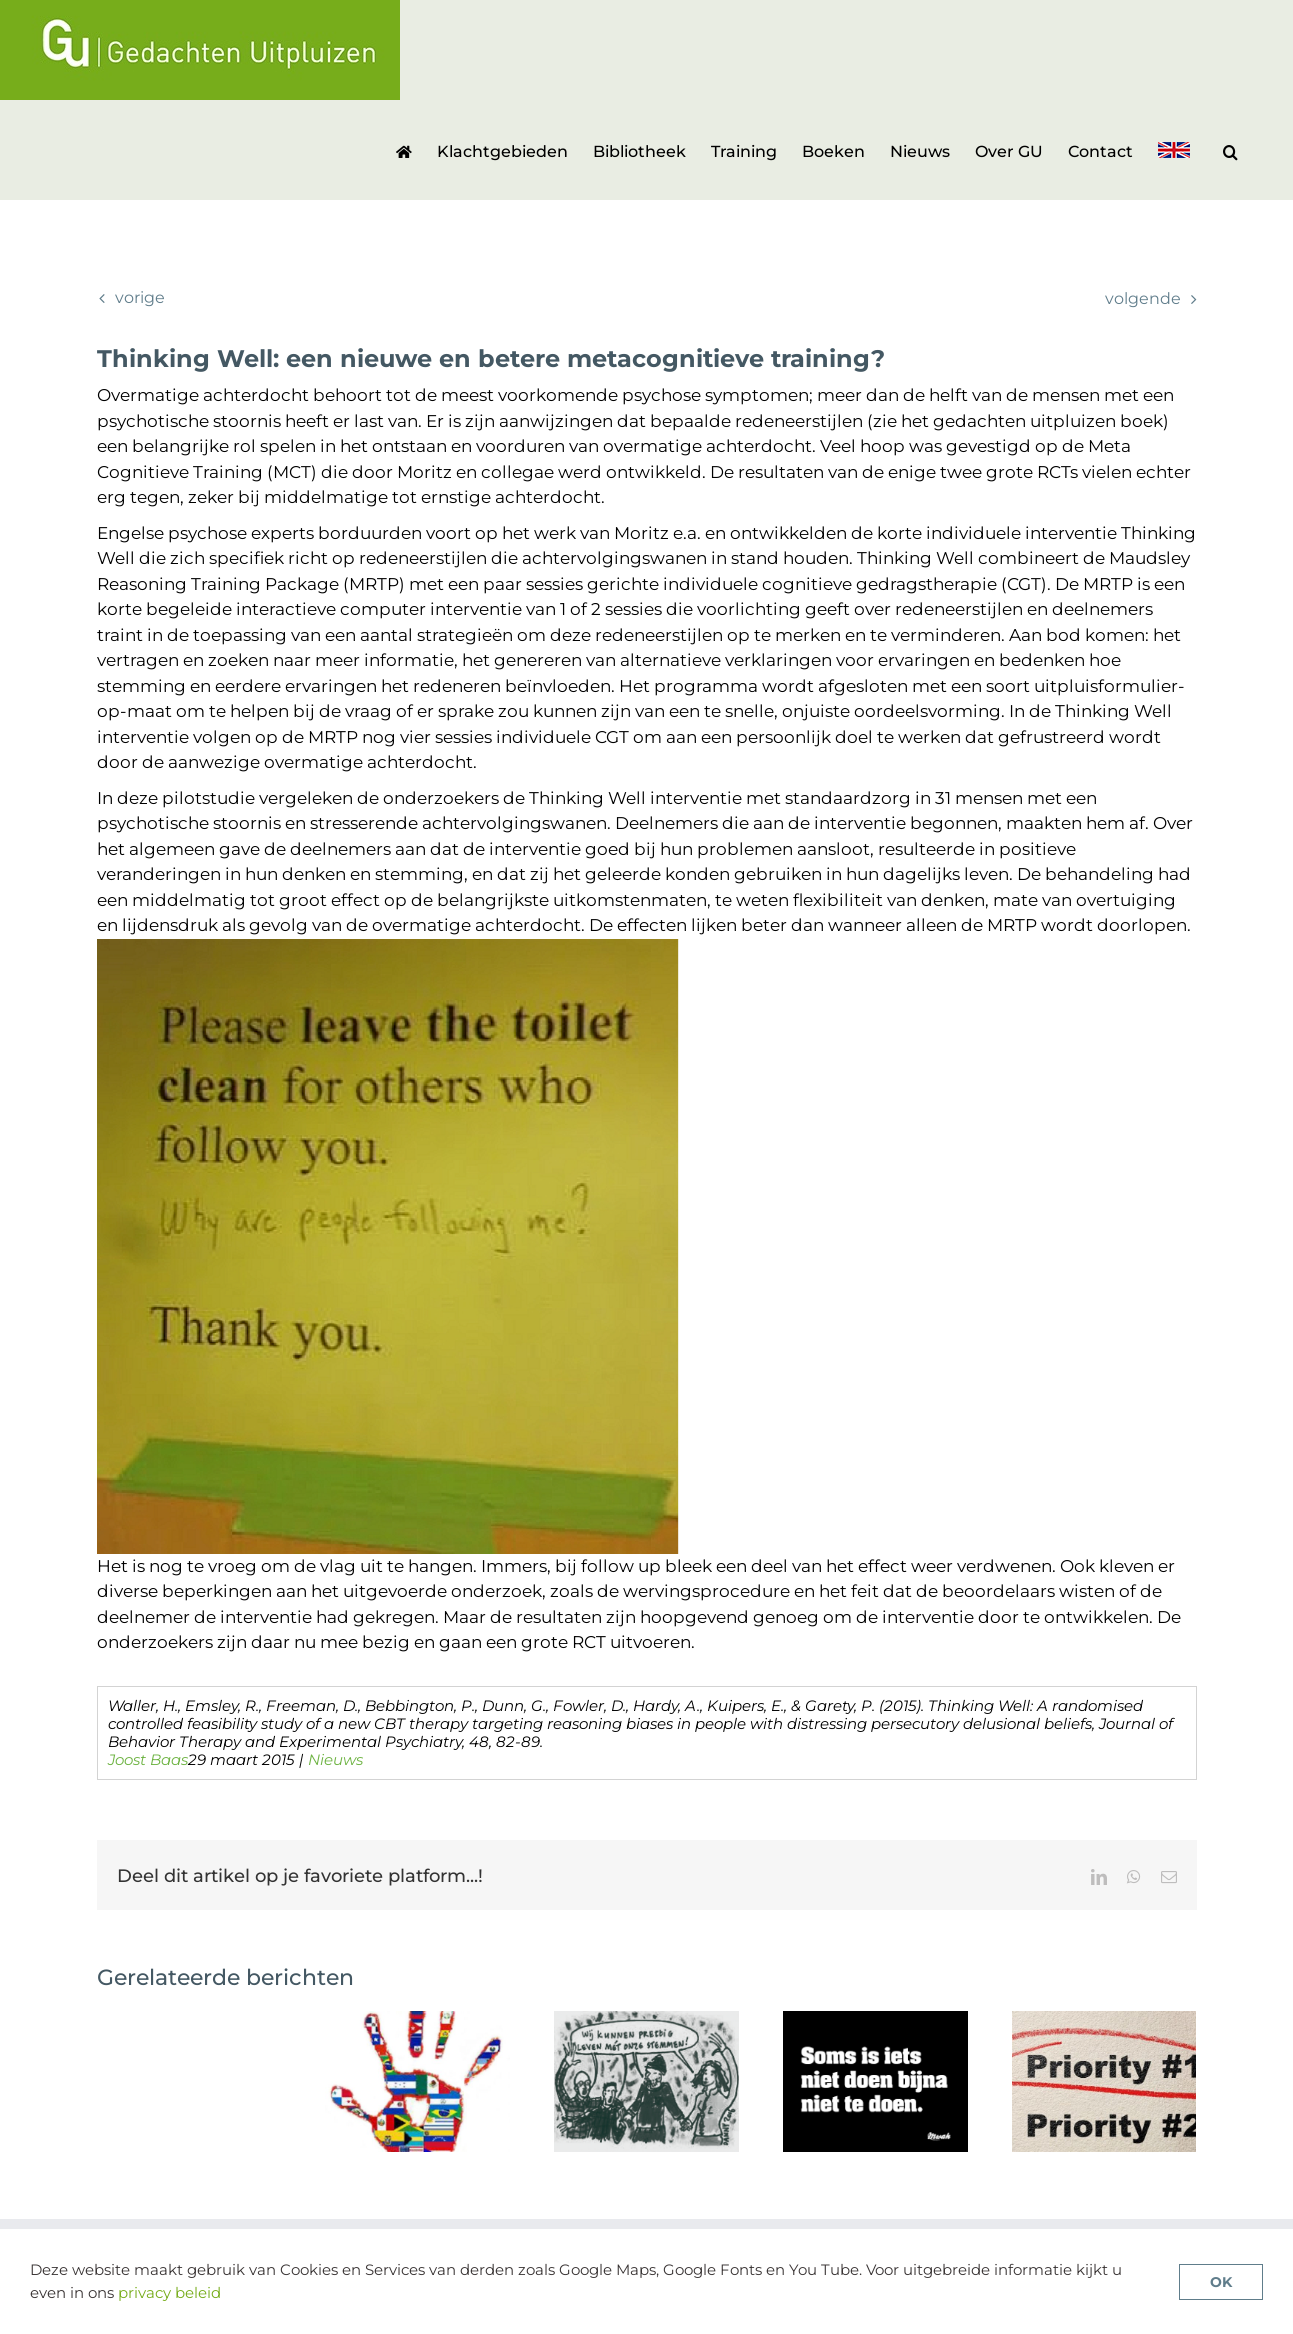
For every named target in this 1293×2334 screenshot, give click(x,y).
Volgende (1143, 298)
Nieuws (335, 1759)
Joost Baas (148, 1759)
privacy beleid (169, 2292)
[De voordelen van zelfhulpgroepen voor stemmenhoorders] (646, 2021)
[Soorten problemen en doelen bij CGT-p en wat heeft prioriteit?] (1104, 2021)
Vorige (140, 297)
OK (1221, 2282)
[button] (1230, 150)
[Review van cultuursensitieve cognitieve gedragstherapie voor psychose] (417, 2021)
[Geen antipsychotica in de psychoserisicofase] (875, 2021)
